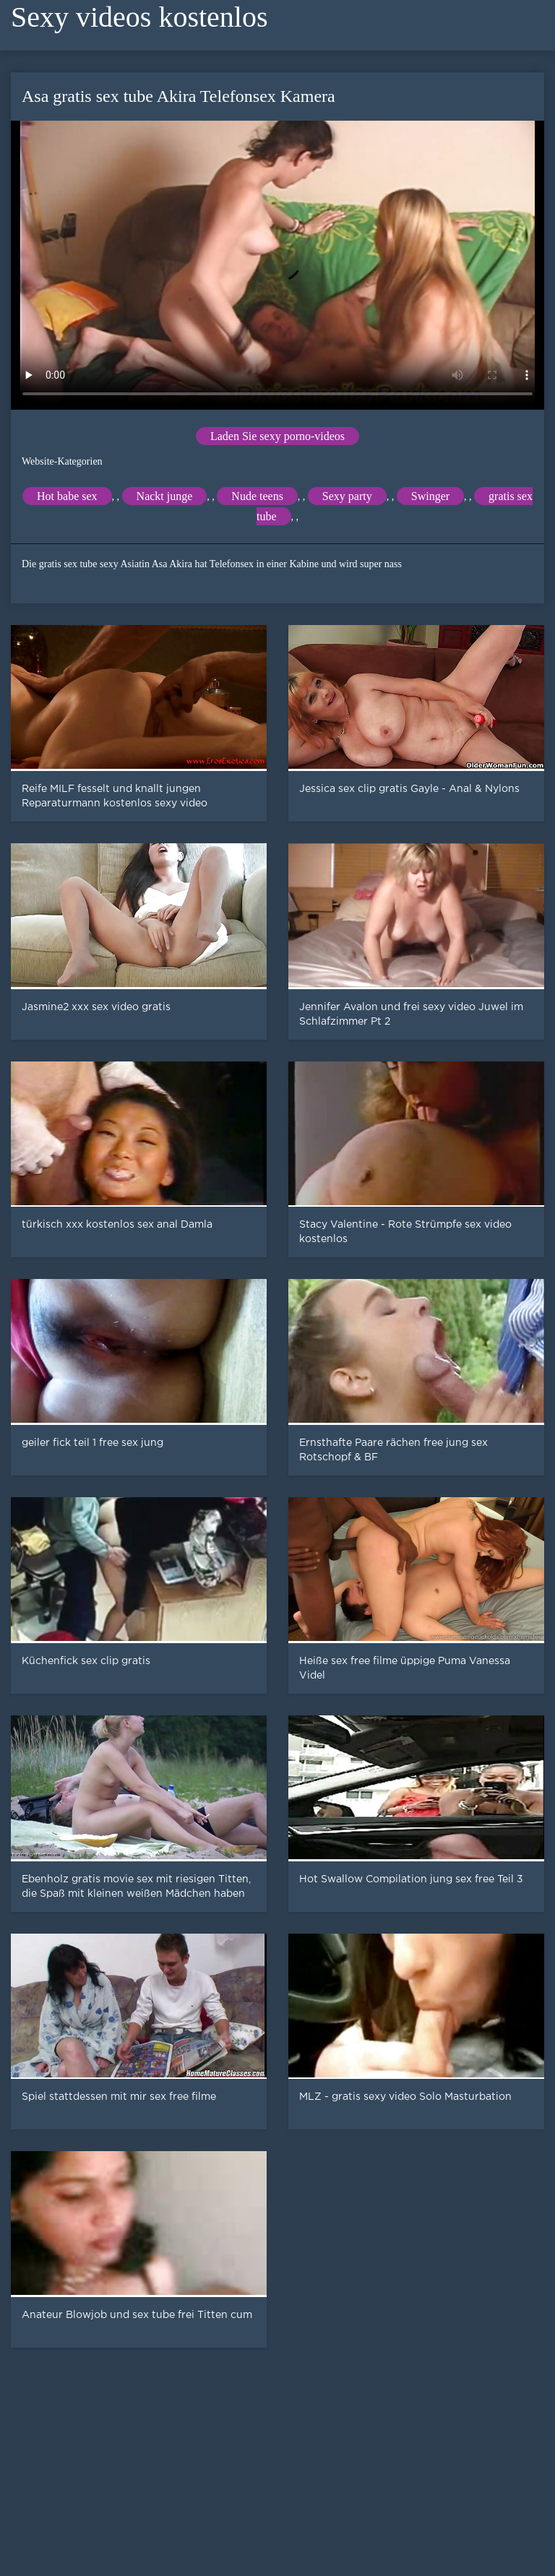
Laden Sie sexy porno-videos (277, 436)
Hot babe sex (67, 496)
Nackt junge (165, 496)
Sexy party (347, 496)
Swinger (430, 496)
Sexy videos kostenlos (139, 17)
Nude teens (257, 496)
